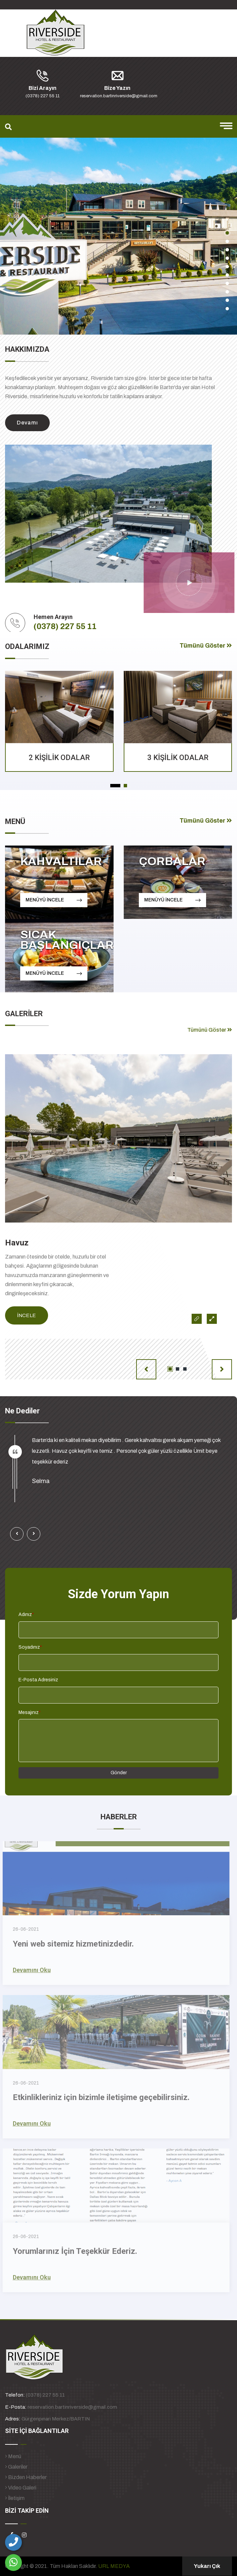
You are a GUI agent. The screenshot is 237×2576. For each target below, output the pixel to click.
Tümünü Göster (206, 645)
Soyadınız (30, 1647)
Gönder (119, 1772)
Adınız (26, 1614)
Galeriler (16, 2467)
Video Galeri (20, 2488)
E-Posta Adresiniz (38, 1679)
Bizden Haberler (26, 2477)
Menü (13, 2456)
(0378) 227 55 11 (65, 626)
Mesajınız (29, 1712)
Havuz (17, 1242)
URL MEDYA (114, 2566)
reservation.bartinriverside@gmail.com (72, 2407)
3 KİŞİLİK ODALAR (177, 757)
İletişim (15, 2498)
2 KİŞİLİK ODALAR (59, 757)
